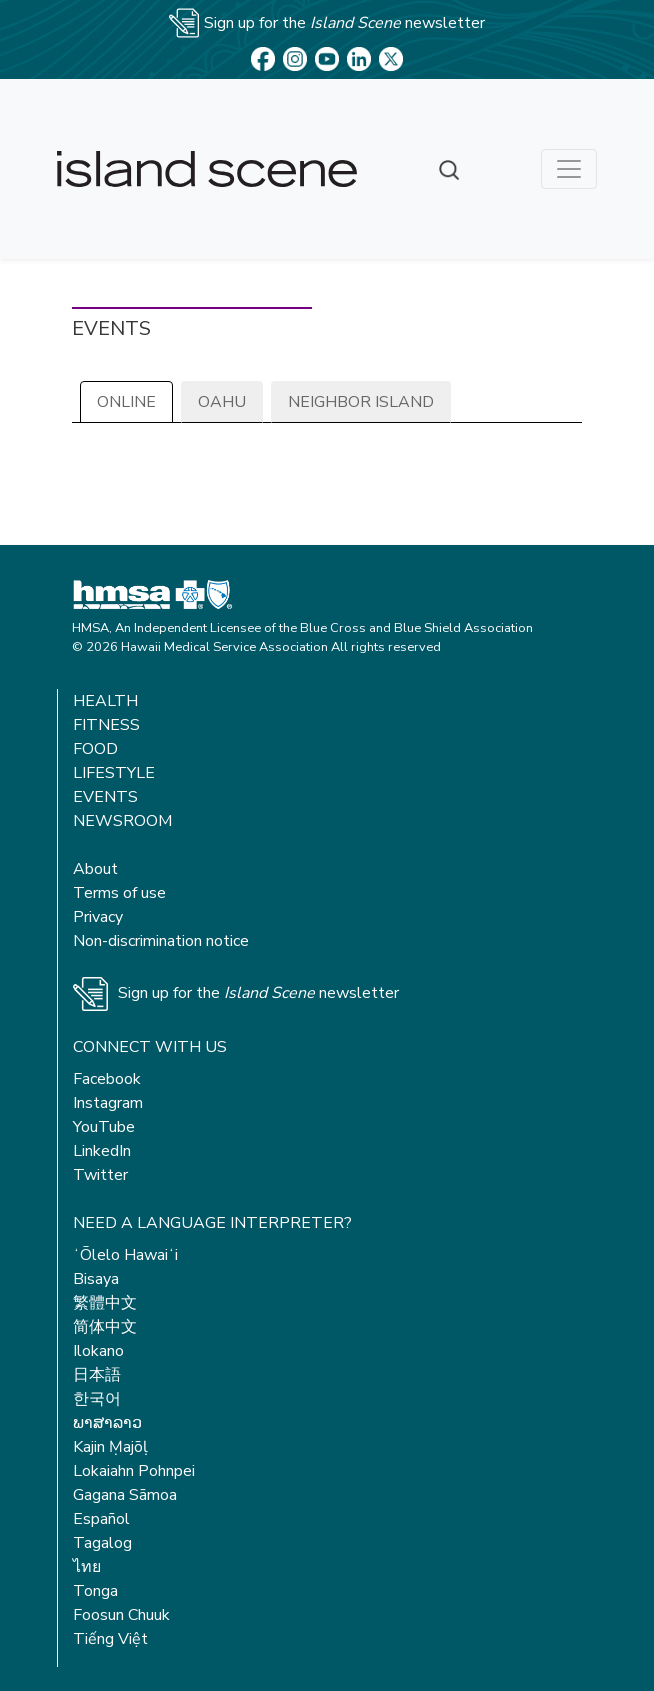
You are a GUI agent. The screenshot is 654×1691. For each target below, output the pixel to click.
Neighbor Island (361, 402)
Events (105, 797)
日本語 (97, 1375)
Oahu (222, 402)
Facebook (107, 1079)
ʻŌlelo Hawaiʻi (125, 1255)
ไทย (87, 1567)
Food (95, 749)
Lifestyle (114, 773)
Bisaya (96, 1279)
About (95, 869)
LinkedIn (102, 1151)
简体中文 (105, 1327)
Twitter (100, 1175)
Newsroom (122, 821)
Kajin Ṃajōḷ (110, 1447)
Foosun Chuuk (121, 1615)
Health (105, 701)
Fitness (106, 725)
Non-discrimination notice (161, 941)
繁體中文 (105, 1303)
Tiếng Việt (110, 1639)
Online (126, 402)
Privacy (98, 917)
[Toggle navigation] (569, 169)
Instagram (108, 1103)
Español (101, 1519)
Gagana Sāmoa (125, 1495)
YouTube (104, 1127)
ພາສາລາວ (107, 1423)
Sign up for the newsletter (258, 993)
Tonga (95, 1591)
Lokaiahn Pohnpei (134, 1471)
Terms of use (119, 893)
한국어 (97, 1399)
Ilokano (98, 1351)
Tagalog (102, 1543)
